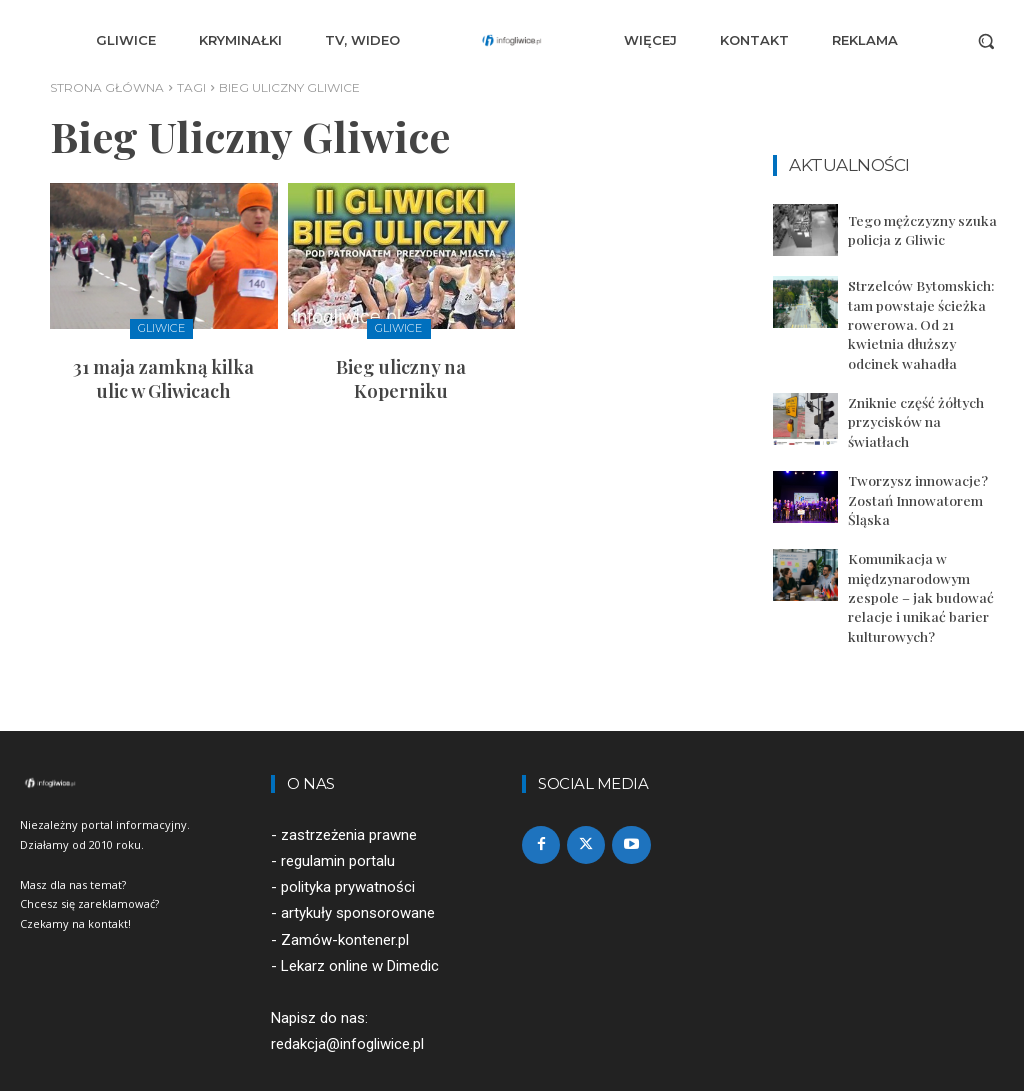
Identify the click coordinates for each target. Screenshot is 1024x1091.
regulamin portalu (338, 821)
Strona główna (107, 87)
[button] (986, 41)
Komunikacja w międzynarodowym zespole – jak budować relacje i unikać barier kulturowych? (916, 560)
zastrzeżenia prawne (349, 795)
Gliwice (161, 328)
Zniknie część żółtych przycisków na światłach (922, 394)
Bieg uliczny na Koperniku (401, 363)
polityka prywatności (348, 847)
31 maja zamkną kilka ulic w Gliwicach (163, 374)
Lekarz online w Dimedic (360, 926)
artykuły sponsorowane (358, 873)
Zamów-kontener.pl (345, 899)
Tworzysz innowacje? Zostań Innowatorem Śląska (914, 467)
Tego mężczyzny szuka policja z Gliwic (918, 229)
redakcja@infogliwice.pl (347, 1004)
